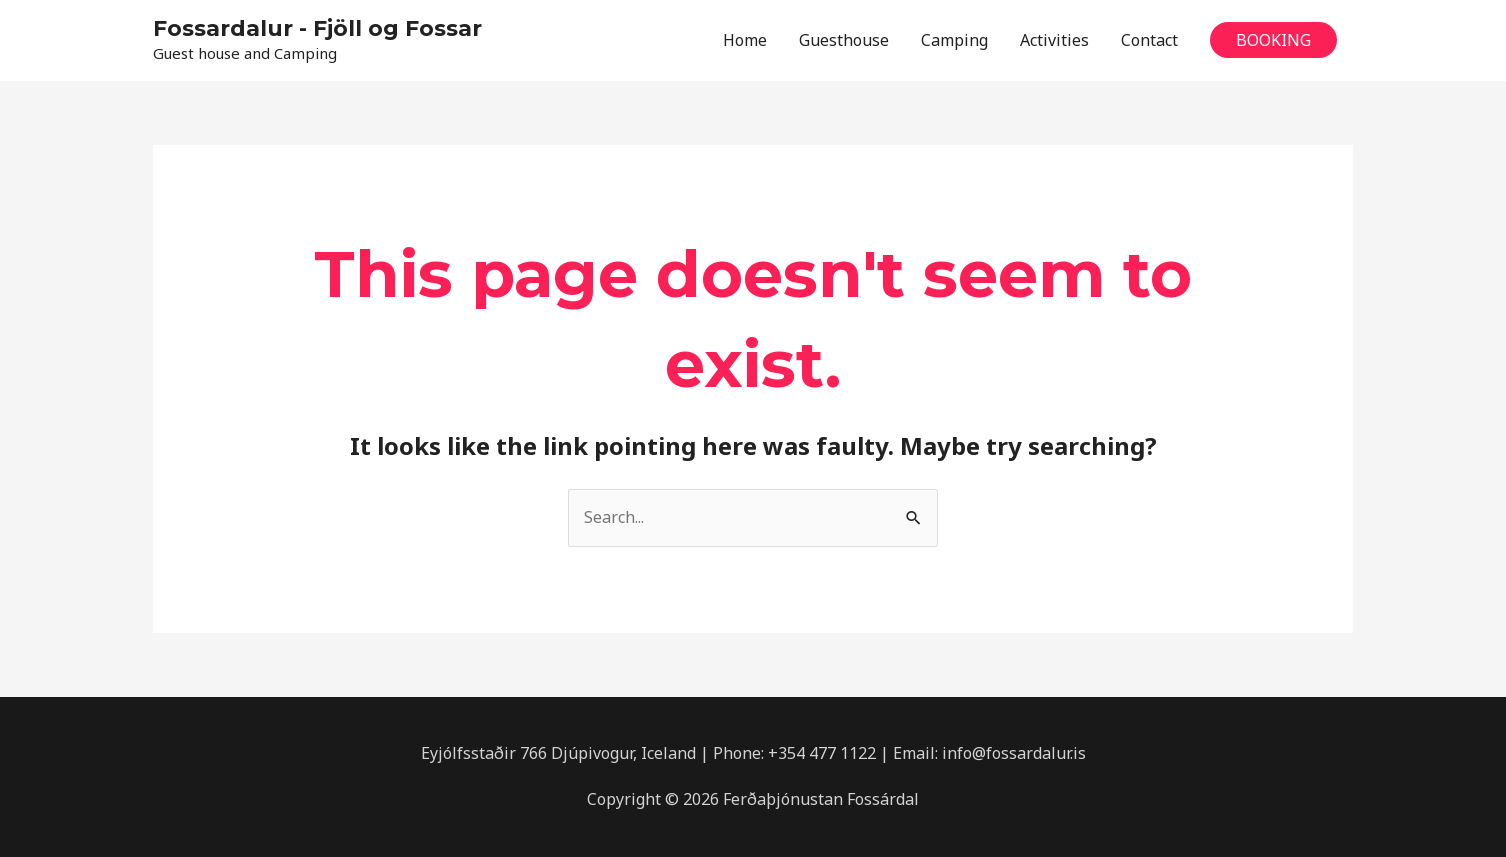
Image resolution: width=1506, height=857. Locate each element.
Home (745, 40)
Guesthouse (844, 40)
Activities (1054, 40)
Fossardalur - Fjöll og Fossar (317, 28)
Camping (954, 40)
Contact (1149, 40)
